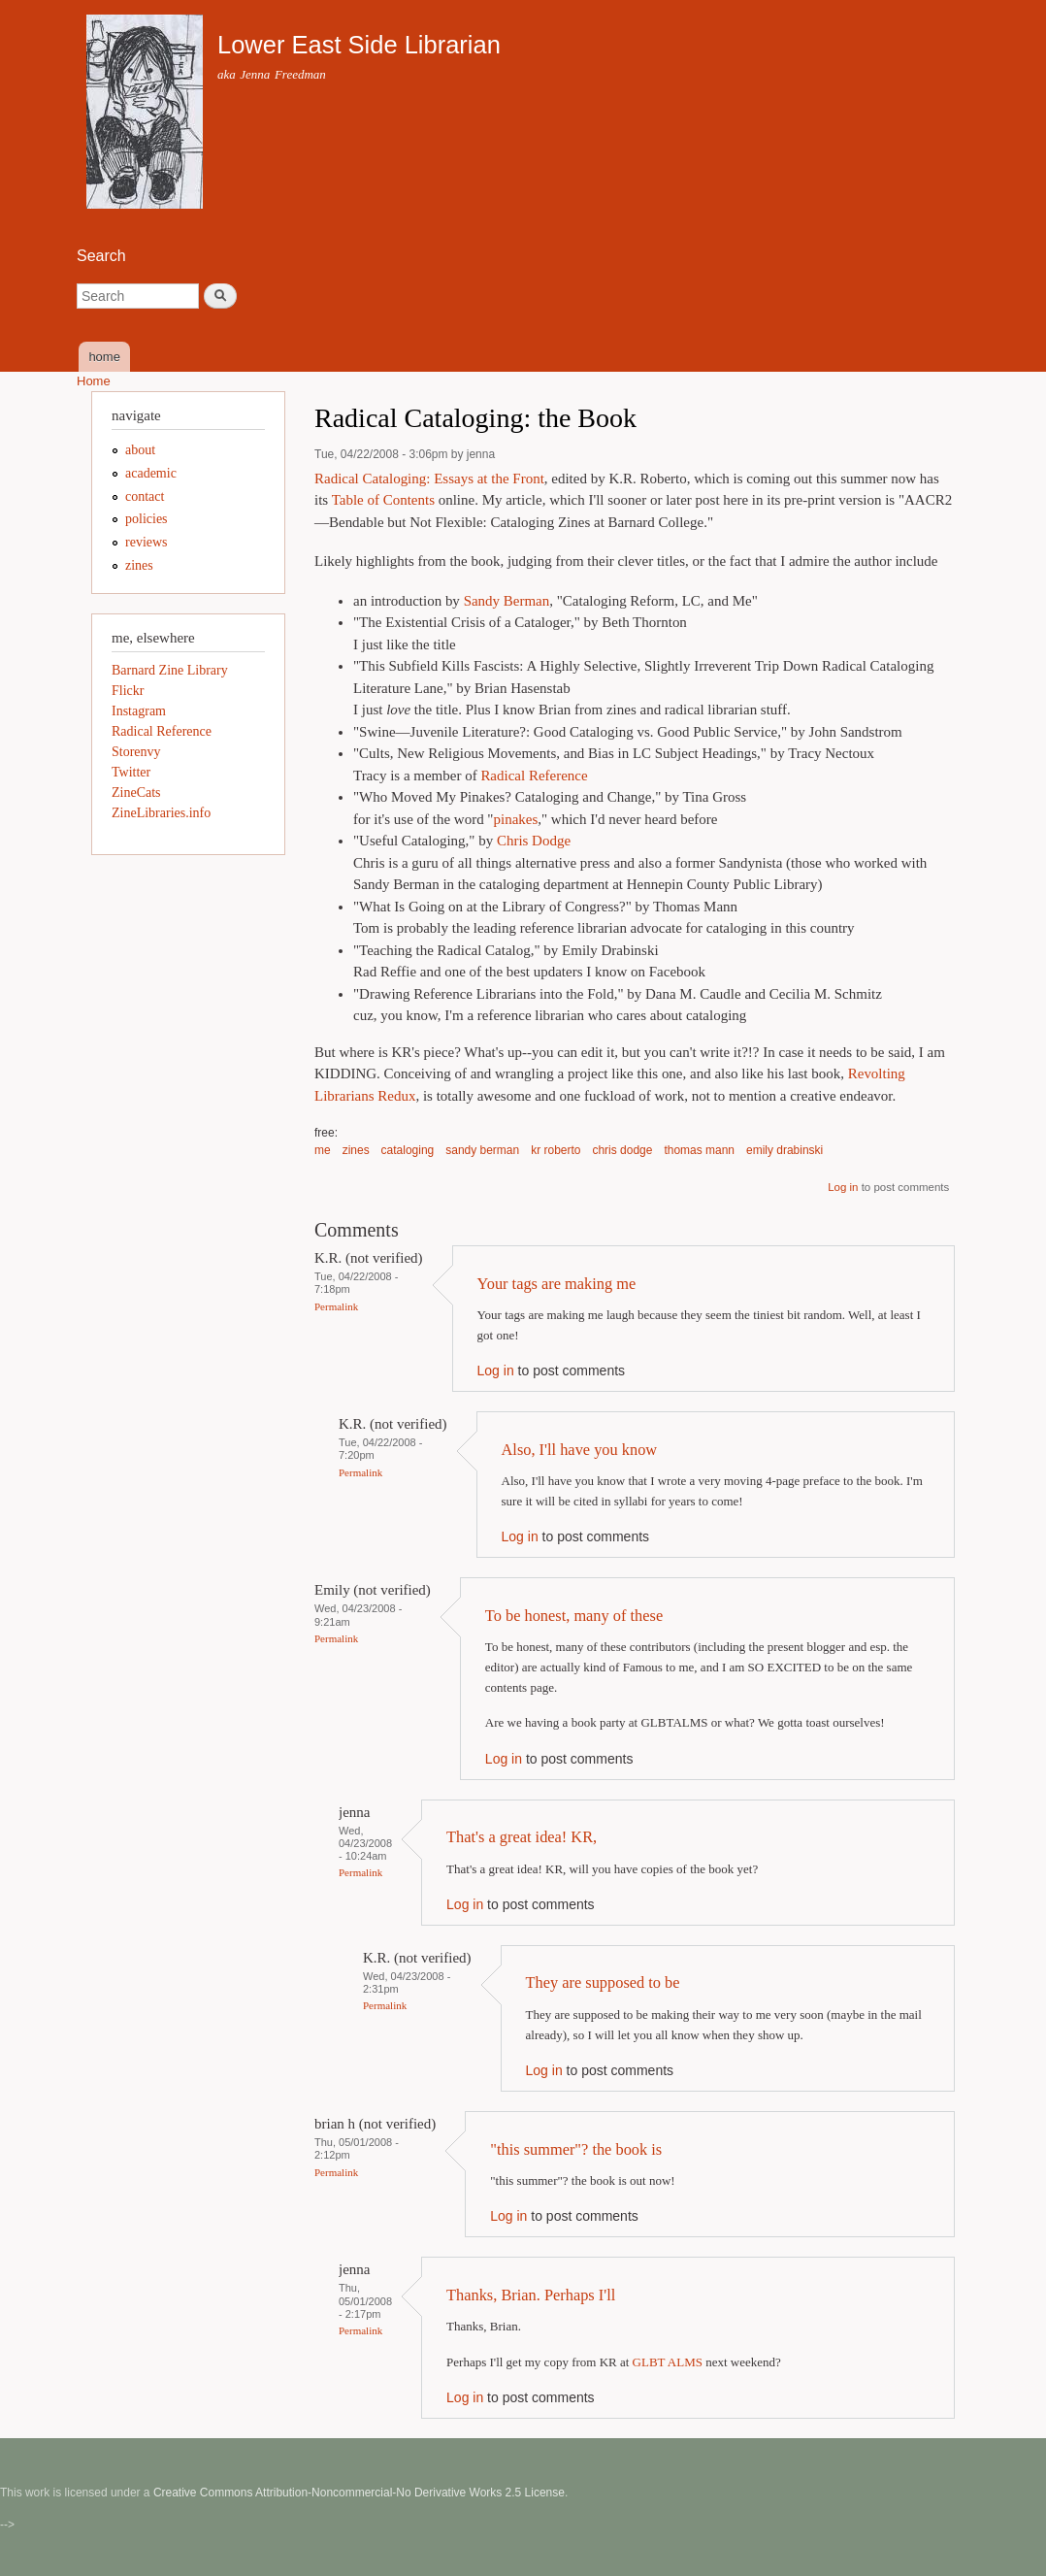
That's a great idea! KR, (521, 1837)
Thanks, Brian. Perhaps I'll (530, 2295)
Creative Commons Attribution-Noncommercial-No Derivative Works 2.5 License (359, 2492)
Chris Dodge (534, 840)
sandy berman (482, 1150)
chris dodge (622, 1150)
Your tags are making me (557, 1283)
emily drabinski (784, 1150)
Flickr (128, 690)
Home (94, 381)
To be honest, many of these (574, 1615)
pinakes (515, 819)
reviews (146, 542)
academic (151, 473)
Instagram (139, 711)
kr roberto (555, 1150)
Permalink (336, 1306)
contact (144, 496)
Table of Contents (383, 500)
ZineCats (136, 792)
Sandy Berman (507, 601)
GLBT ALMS (668, 2362)
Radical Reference (533, 775)
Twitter (131, 772)
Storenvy (136, 751)
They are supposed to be (603, 1982)
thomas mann (699, 1150)
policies (146, 519)
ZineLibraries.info (161, 813)
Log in (843, 1187)
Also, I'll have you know (580, 1449)
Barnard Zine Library (170, 670)
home (104, 356)
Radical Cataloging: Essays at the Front (429, 478)
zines (356, 1150)
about (140, 450)
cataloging (408, 1150)
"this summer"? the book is (576, 2149)
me (322, 1150)
